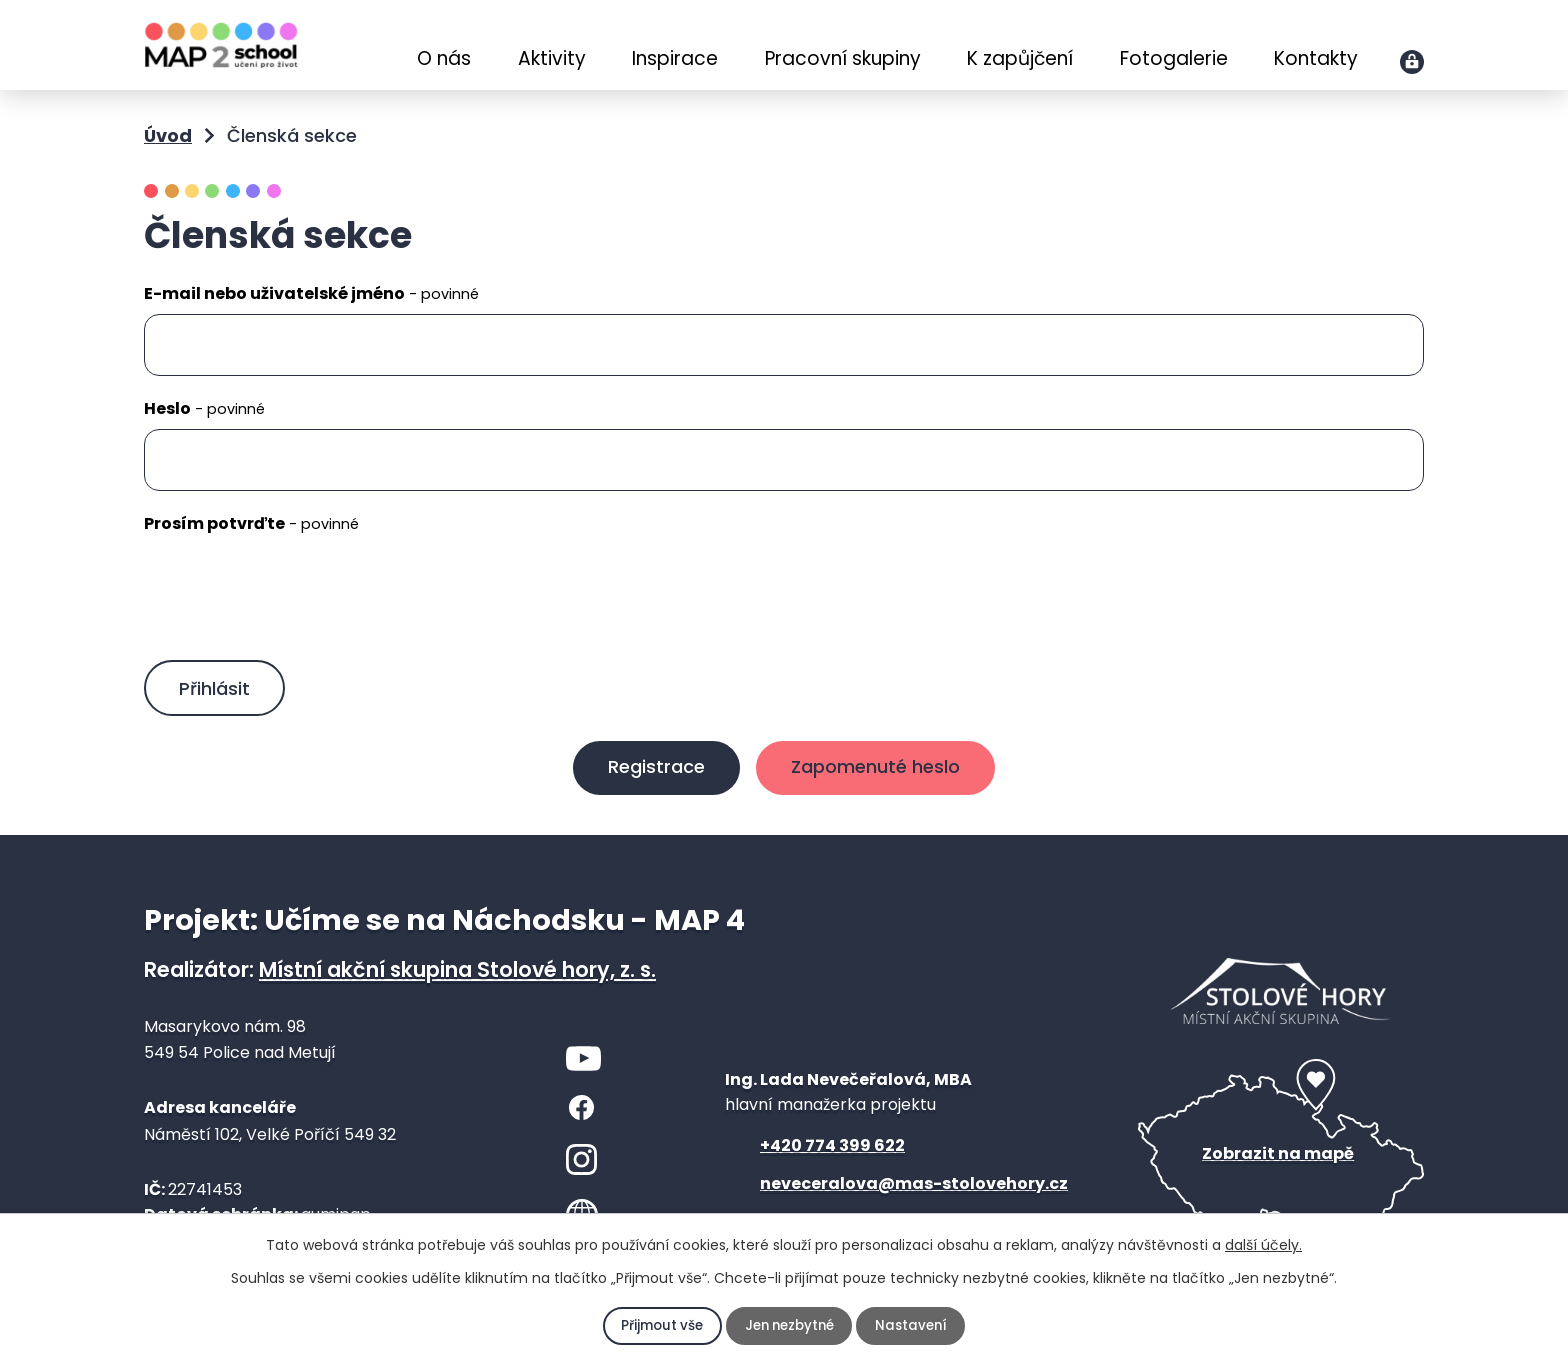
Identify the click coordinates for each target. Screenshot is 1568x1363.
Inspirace (675, 58)
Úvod (372, 47)
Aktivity (552, 58)
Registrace (650, 775)
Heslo (204, 408)
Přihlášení (1412, 62)
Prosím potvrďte (251, 523)
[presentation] (296, 601)
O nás (444, 58)
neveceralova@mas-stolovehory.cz (914, 1192)
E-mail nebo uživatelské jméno (311, 293)
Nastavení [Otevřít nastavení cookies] (915, 1326)
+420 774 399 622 (832, 1154)
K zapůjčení (1020, 58)
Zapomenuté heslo (881, 775)
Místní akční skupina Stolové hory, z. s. (457, 978)
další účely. (1263, 1245)
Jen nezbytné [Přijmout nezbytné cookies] (789, 1326)
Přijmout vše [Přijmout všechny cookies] (658, 1326)
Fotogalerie (1174, 58)
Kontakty (1316, 58)
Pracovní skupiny (843, 58)
